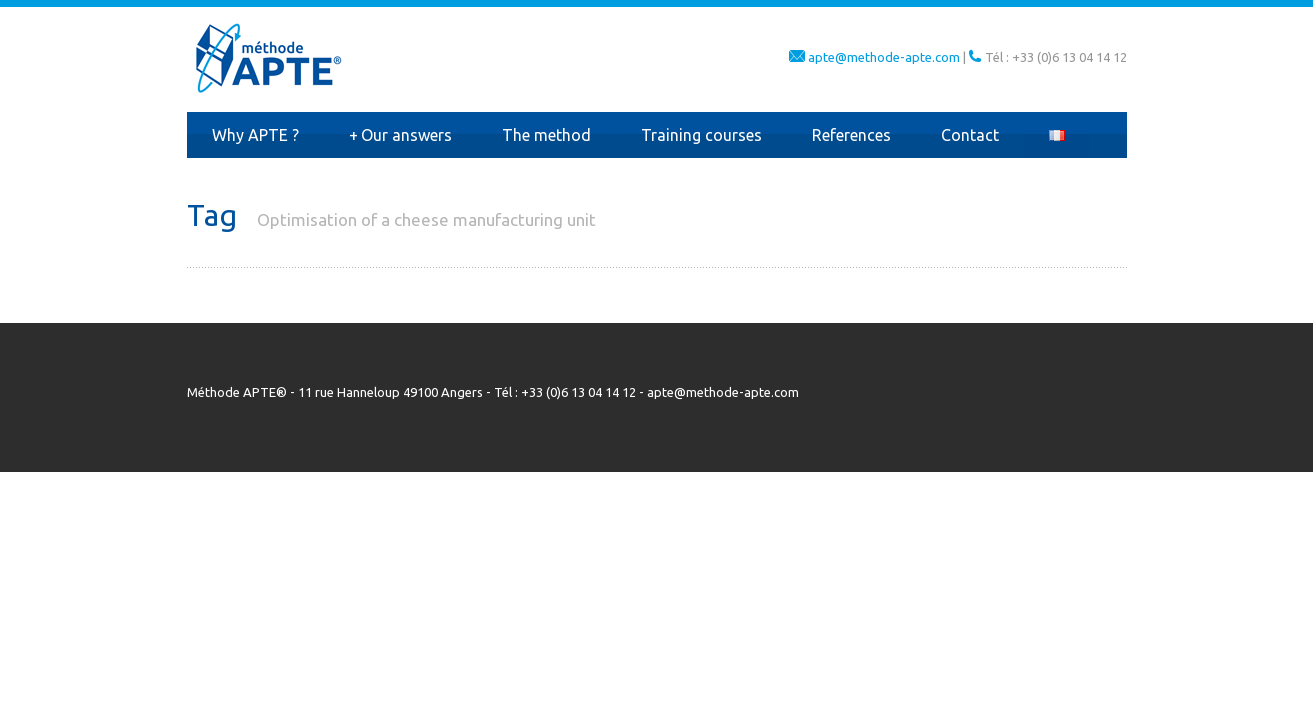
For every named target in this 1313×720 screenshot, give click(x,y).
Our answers (400, 135)
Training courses (701, 135)
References (851, 135)
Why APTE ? (255, 135)
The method (546, 135)
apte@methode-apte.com (884, 57)
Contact (970, 135)
